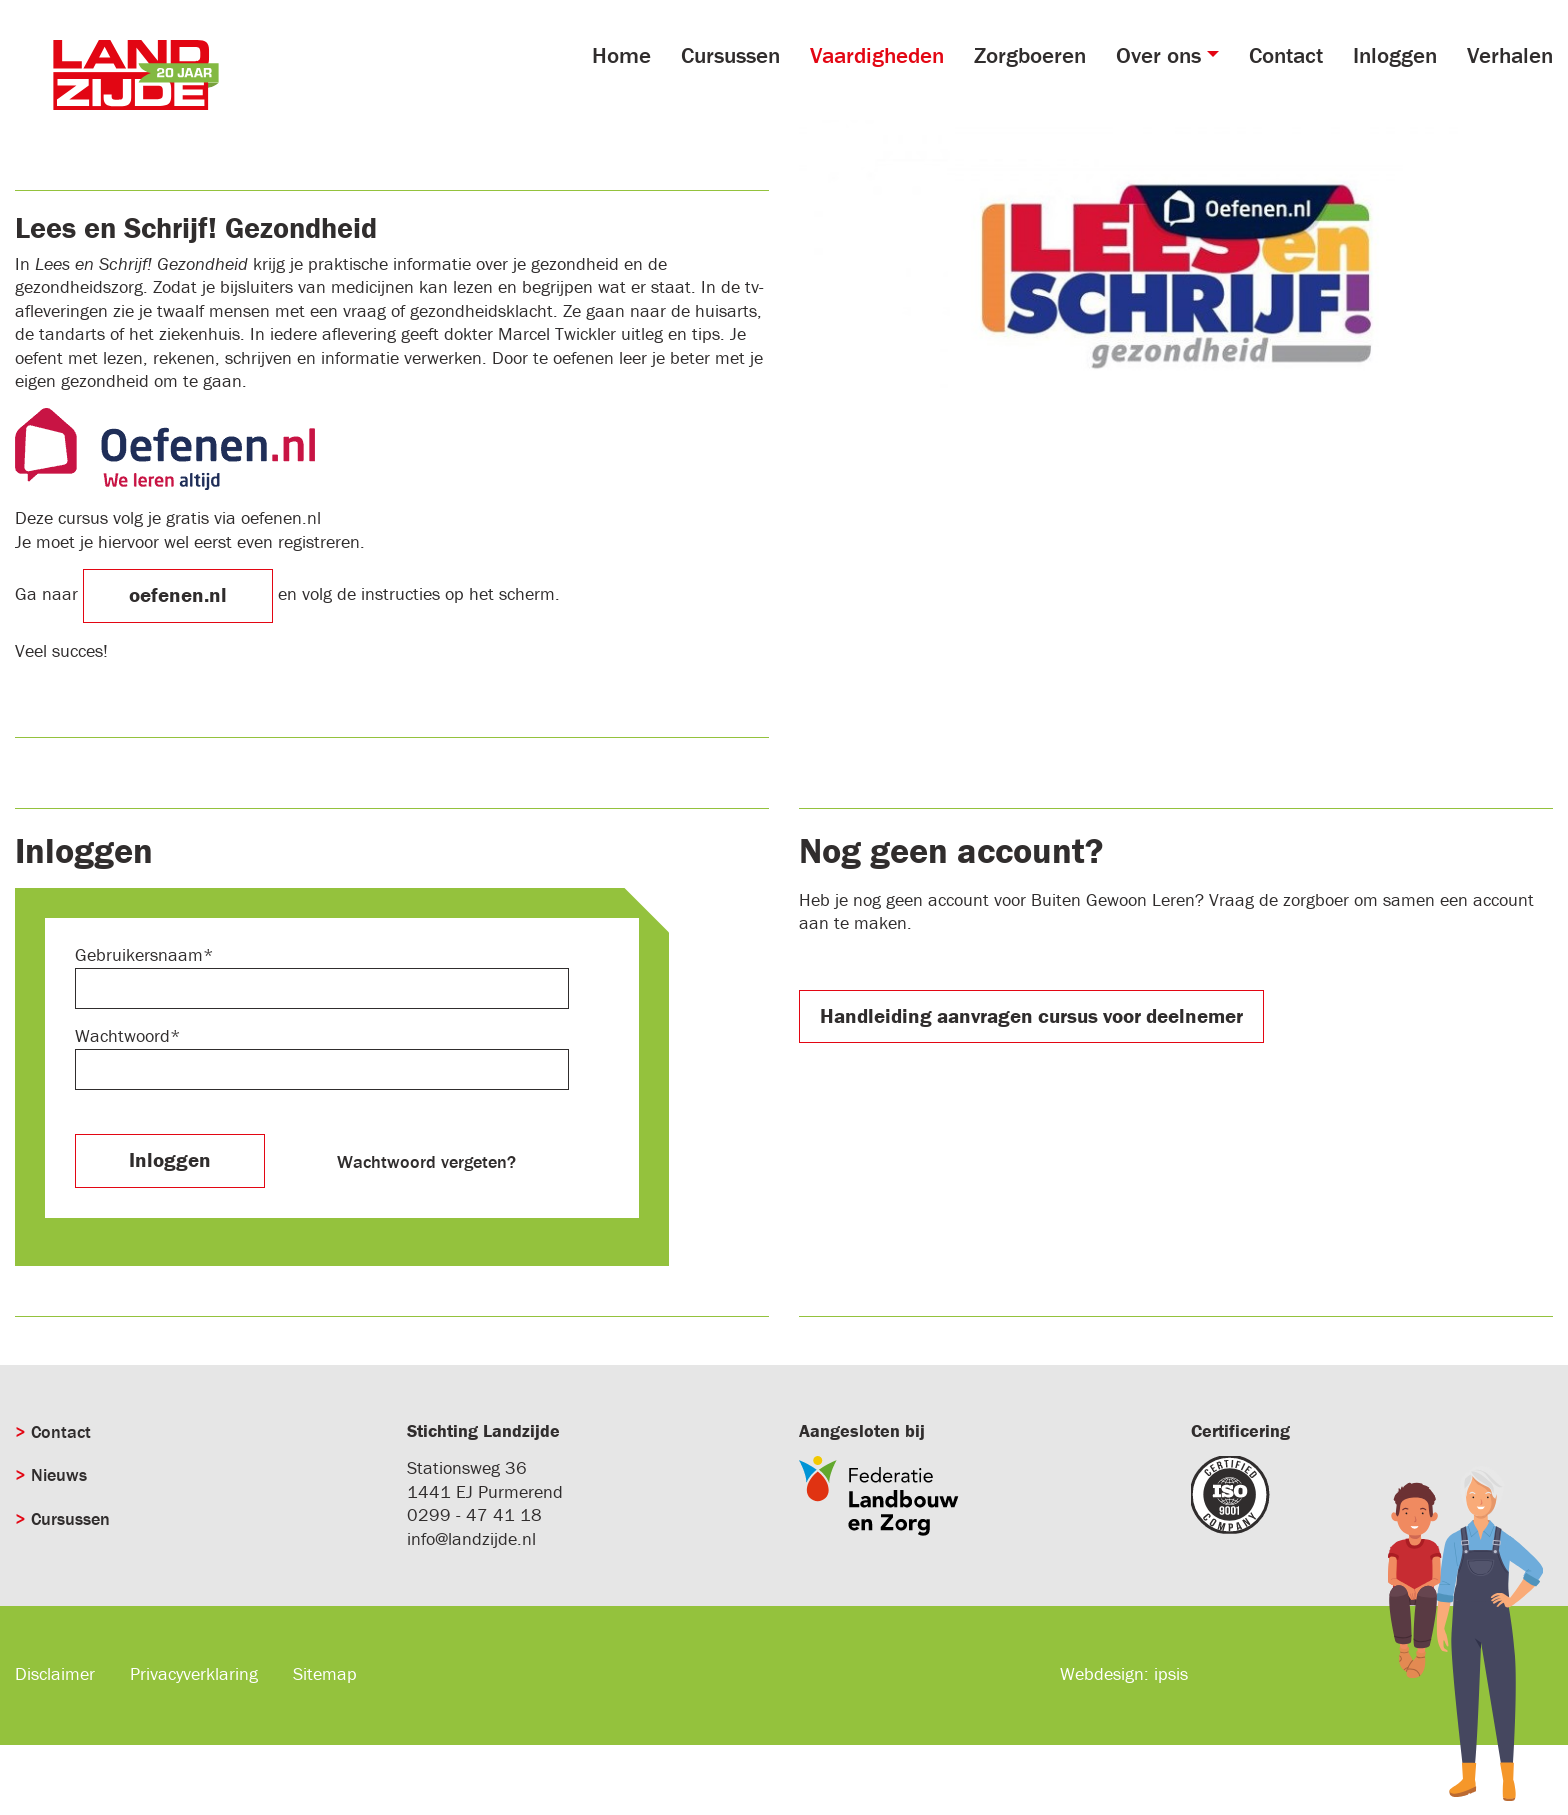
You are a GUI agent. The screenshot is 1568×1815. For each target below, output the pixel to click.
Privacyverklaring (194, 1673)
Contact (1286, 55)
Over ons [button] (1158, 55)
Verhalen (1510, 55)
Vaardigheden (877, 55)
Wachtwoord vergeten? (426, 1161)
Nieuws (59, 1474)
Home (621, 55)
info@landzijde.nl (471, 1538)
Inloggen (1395, 55)
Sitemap (325, 1673)
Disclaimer (55, 1673)
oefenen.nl (178, 595)
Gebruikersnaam (139, 954)
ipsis (1171, 1673)
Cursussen (730, 55)
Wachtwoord (122, 1035)
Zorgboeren (1030, 55)
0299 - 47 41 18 (474, 1514)
